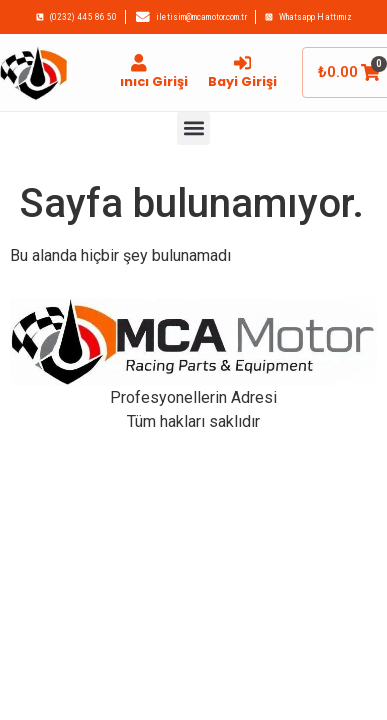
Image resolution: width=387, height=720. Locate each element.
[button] (193, 128)
